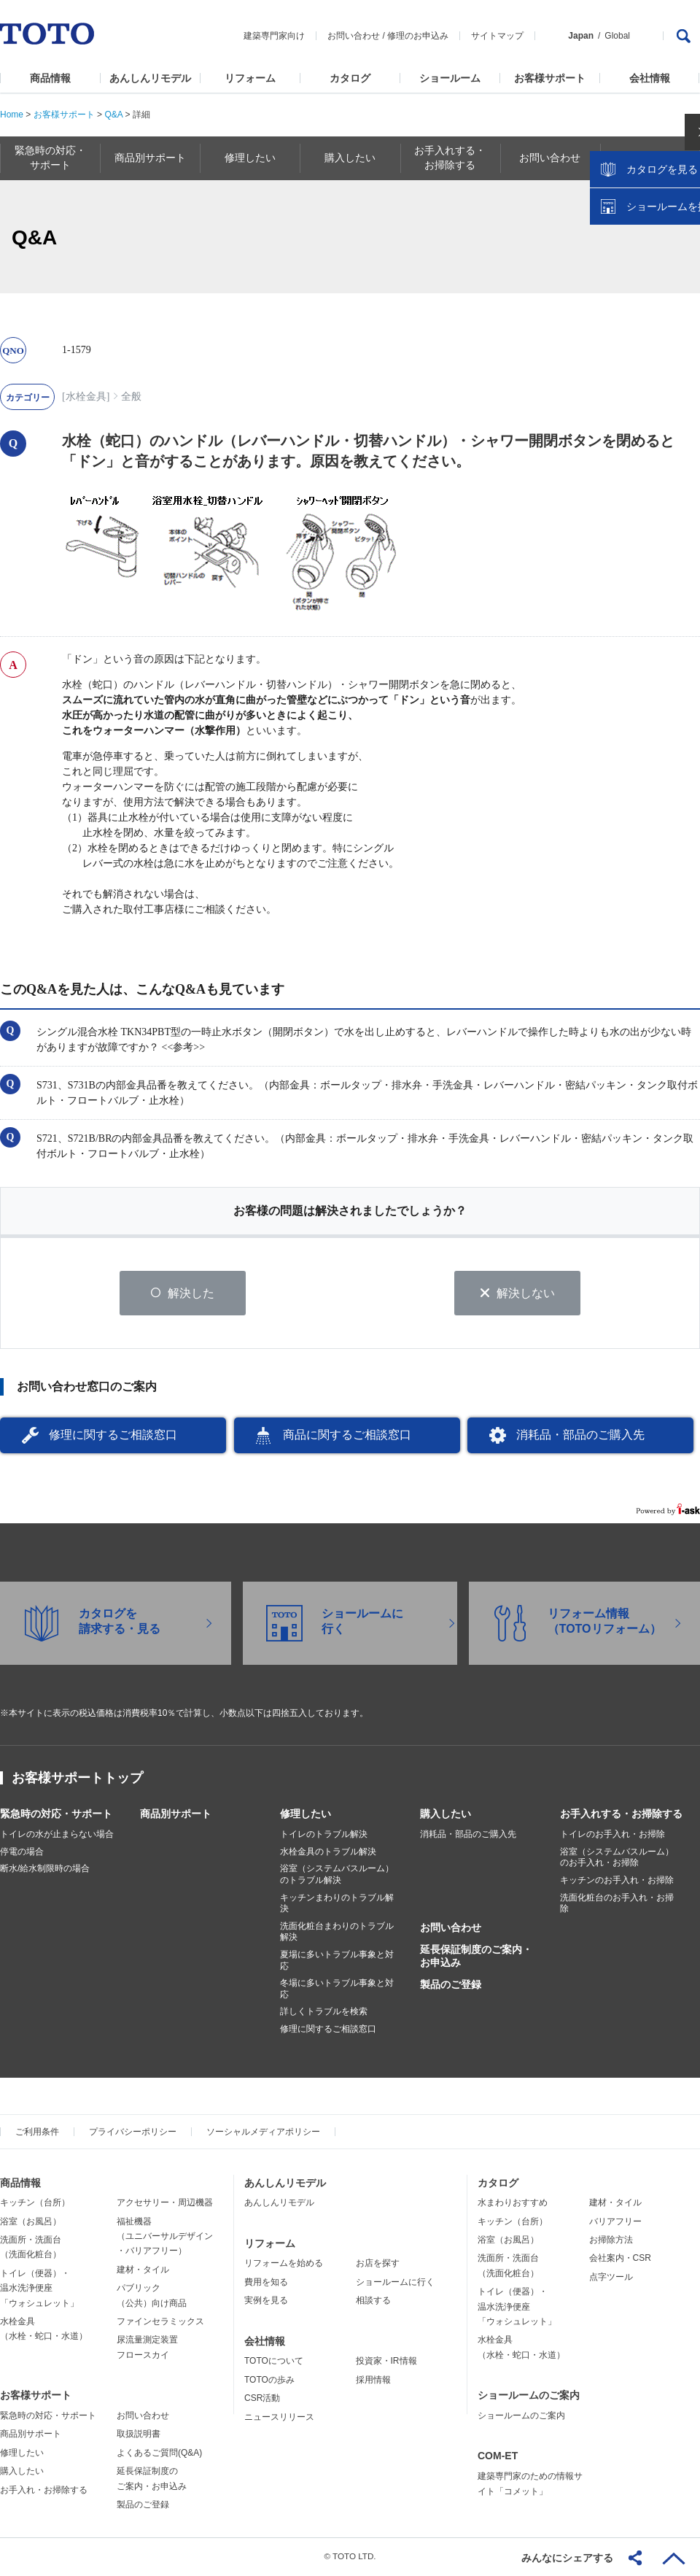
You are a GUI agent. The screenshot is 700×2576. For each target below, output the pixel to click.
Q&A (113, 114)
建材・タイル (143, 2271)
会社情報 (649, 78)
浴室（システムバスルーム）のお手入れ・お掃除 (617, 1859)
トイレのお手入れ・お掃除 (612, 1835)
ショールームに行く (395, 2283)
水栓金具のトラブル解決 (328, 1853)
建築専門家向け (274, 36)
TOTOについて (273, 2362)
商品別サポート (175, 1815)
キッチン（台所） (35, 2204)
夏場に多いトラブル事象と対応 (337, 1962)
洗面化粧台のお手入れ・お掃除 (617, 1904)
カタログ (350, 78)
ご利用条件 (37, 2132)
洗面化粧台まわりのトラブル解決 (337, 1933)
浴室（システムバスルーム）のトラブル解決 (337, 1876)
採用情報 (373, 2381)
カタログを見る (641, 274)
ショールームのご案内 (529, 2396)
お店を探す (378, 2264)
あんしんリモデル (150, 78)
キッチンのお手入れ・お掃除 (617, 1881)
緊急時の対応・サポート (56, 1815)
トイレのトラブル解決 (324, 1835)
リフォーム (250, 78)
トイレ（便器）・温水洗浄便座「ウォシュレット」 (39, 2290)
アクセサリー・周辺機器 (165, 2204)
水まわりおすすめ (513, 2204)
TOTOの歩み (269, 2381)
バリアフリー (615, 2222)
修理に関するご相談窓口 (113, 1436)
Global (617, 36)
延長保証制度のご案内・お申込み (476, 1957)
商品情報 (50, 78)
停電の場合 (22, 1853)
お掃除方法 (611, 2241)
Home (11, 114)
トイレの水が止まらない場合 (57, 1835)
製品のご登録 (450, 1986)
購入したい (445, 1815)
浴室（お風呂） (30, 2222)
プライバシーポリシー (132, 2132)
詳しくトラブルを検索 (324, 2013)
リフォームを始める (283, 2264)
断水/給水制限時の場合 (45, 1870)
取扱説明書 (138, 2435)
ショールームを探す (651, 311)
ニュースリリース (279, 2418)
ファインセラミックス (160, 2323)
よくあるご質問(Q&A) (159, 2454)
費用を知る (266, 2283)
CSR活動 (262, 2399)
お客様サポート (550, 78)
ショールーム (450, 78)
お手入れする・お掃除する (621, 1815)
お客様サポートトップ (77, 1779)
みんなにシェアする (567, 2558)
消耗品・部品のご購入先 (580, 1436)
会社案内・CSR (620, 2259)
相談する (373, 2302)
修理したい (305, 1815)
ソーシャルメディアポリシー (263, 2132)
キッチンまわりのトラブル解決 (337, 1904)
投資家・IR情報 (386, 2362)
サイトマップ (497, 36)
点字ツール (611, 2278)
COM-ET (498, 2457)
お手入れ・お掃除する (44, 2491)
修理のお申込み (417, 36)
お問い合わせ (353, 36)
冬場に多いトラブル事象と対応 (337, 1990)
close (682, 237)
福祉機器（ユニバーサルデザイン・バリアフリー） (165, 2237)
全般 (131, 396)
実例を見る (266, 2302)
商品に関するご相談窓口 (347, 1436)
